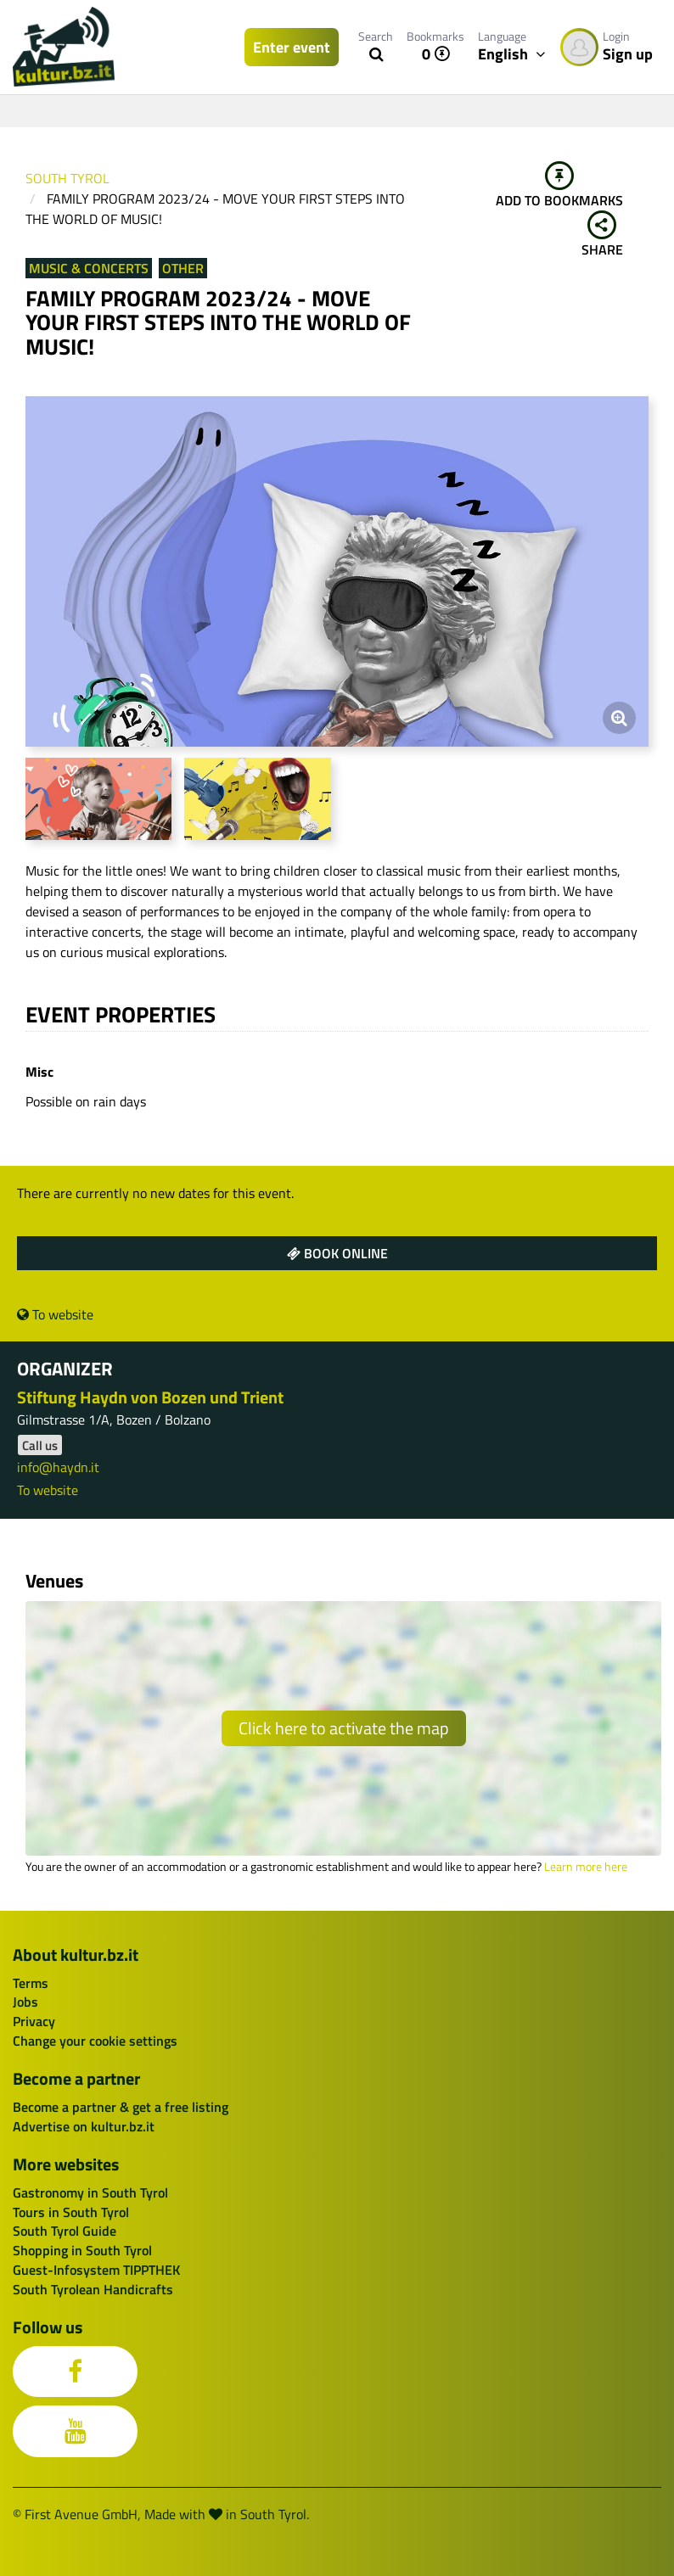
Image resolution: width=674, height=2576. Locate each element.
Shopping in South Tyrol (82, 2250)
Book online (337, 1253)
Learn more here (585, 1866)
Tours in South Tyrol (71, 2212)
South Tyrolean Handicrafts (93, 2289)
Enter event (291, 47)
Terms (30, 1983)
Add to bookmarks (559, 185)
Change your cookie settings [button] (95, 2040)
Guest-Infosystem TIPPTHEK (96, 2270)
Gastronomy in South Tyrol (90, 2192)
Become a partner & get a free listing (120, 2107)
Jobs (25, 2001)
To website (55, 1314)
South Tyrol (67, 178)
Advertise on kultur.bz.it (83, 2126)
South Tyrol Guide (64, 2230)
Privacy (34, 2021)
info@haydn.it (58, 1467)
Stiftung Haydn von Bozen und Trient (150, 1397)
